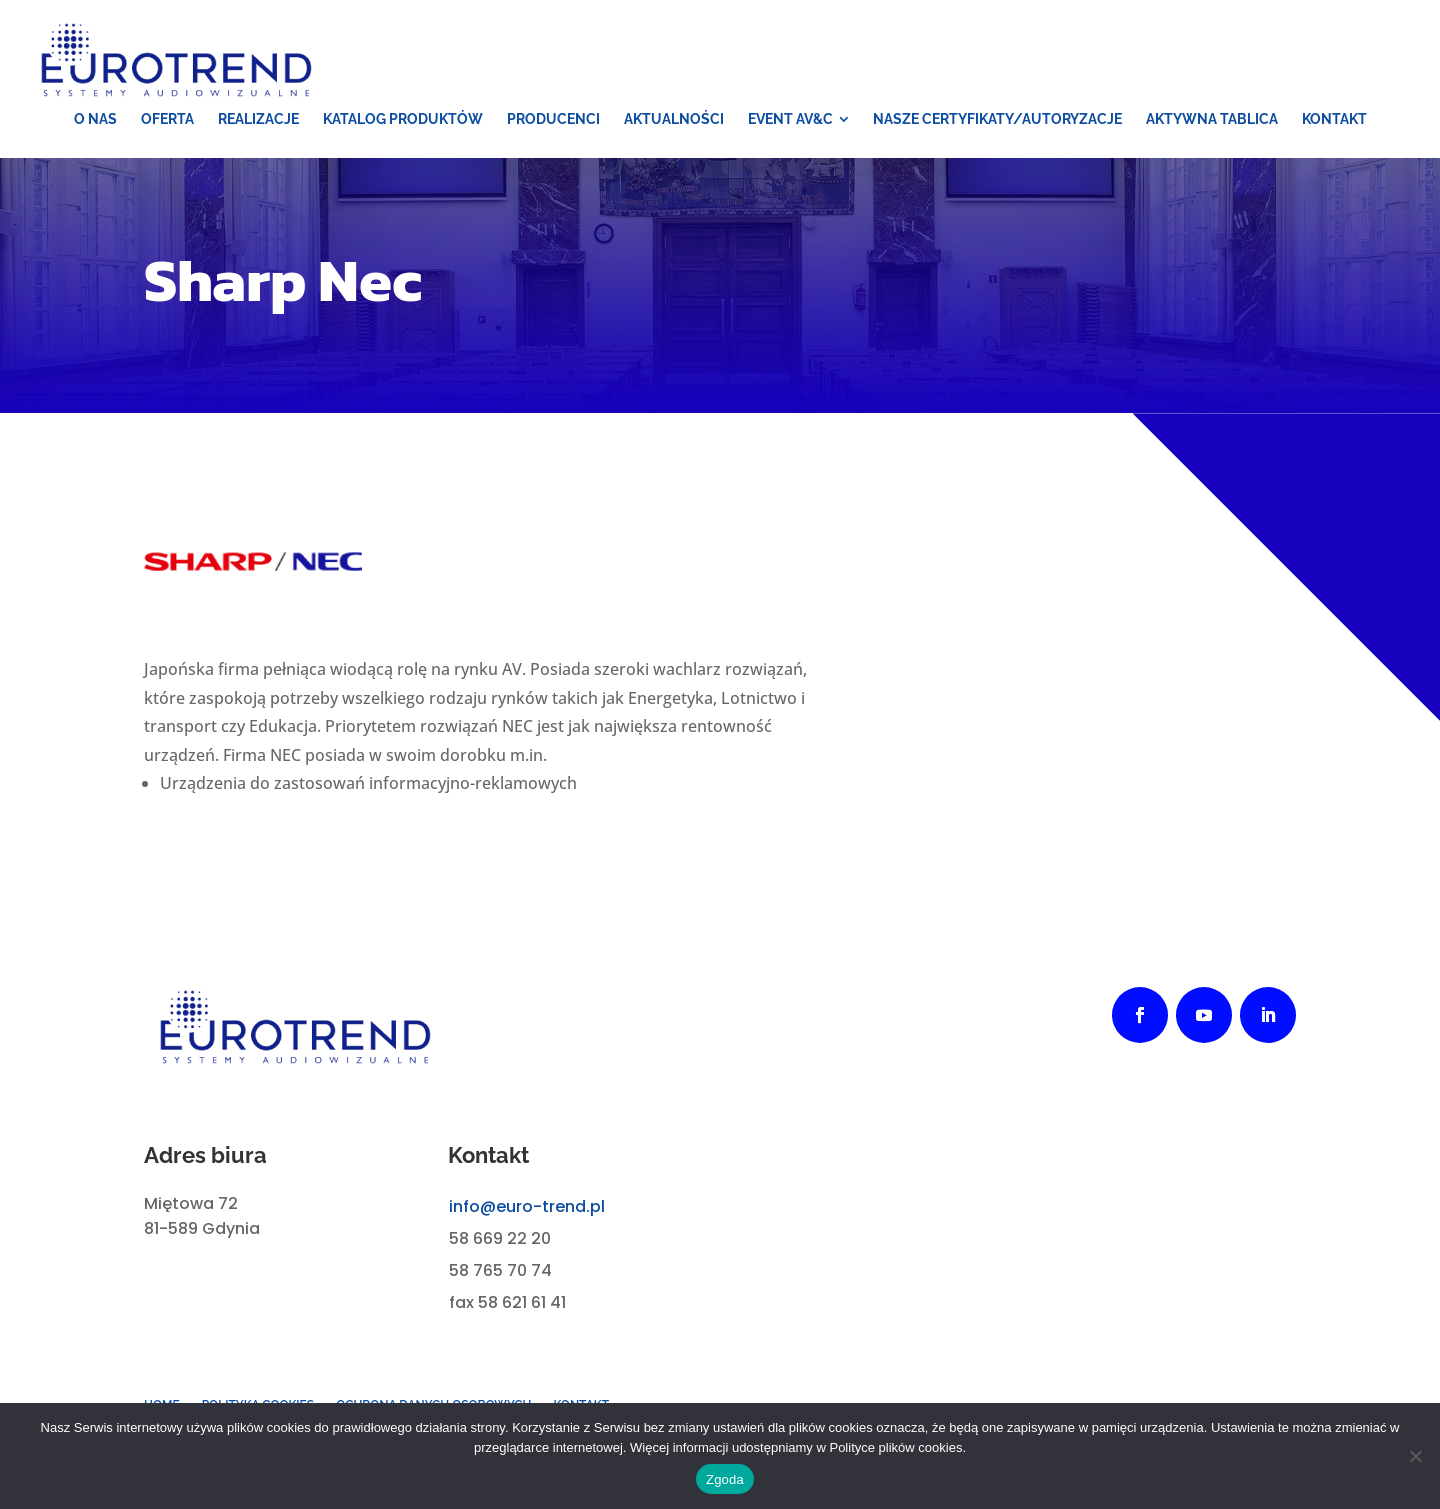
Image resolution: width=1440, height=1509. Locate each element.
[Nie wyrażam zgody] (1415, 1456)
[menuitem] (95, 119)
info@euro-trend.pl (527, 1206)
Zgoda (725, 1479)
